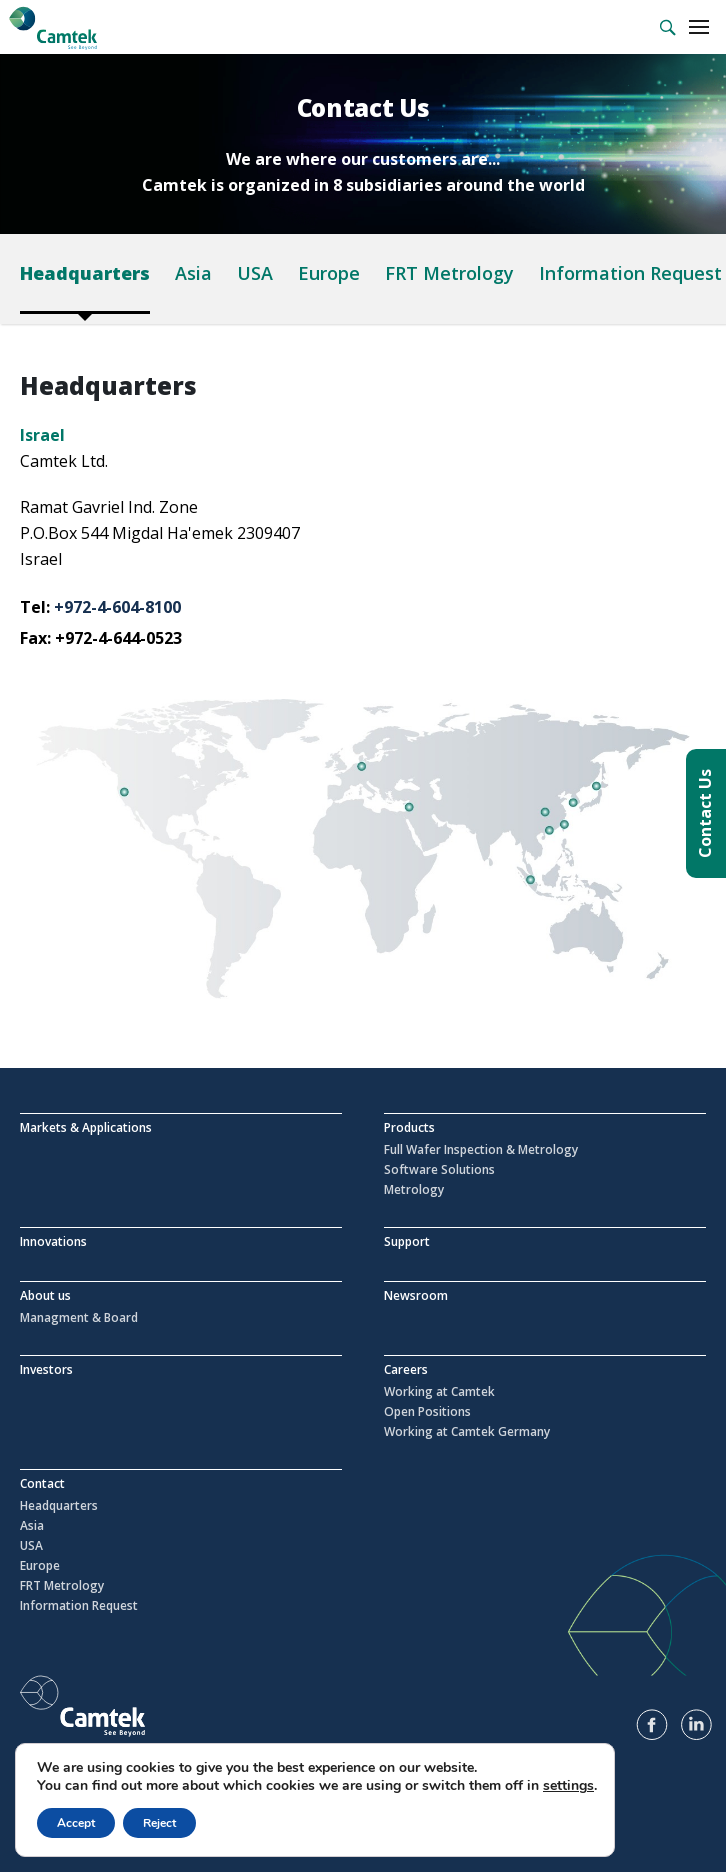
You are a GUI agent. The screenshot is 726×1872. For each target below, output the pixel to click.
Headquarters (85, 273)
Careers (406, 1369)
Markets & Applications (86, 1127)
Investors (46, 1369)
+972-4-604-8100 (117, 607)
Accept (76, 1823)
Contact (42, 1483)
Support (407, 1241)
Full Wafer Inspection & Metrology (481, 1150)
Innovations (53, 1241)
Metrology (414, 1190)
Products (409, 1127)
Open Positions (427, 1412)
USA (255, 273)
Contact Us (705, 813)
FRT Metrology (449, 273)
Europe (329, 273)
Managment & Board (79, 1318)
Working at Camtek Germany (467, 1432)
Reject (159, 1823)
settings (568, 1786)
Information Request (630, 273)
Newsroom (416, 1295)
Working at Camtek (439, 1392)
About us (45, 1295)
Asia (193, 273)
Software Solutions (439, 1170)
